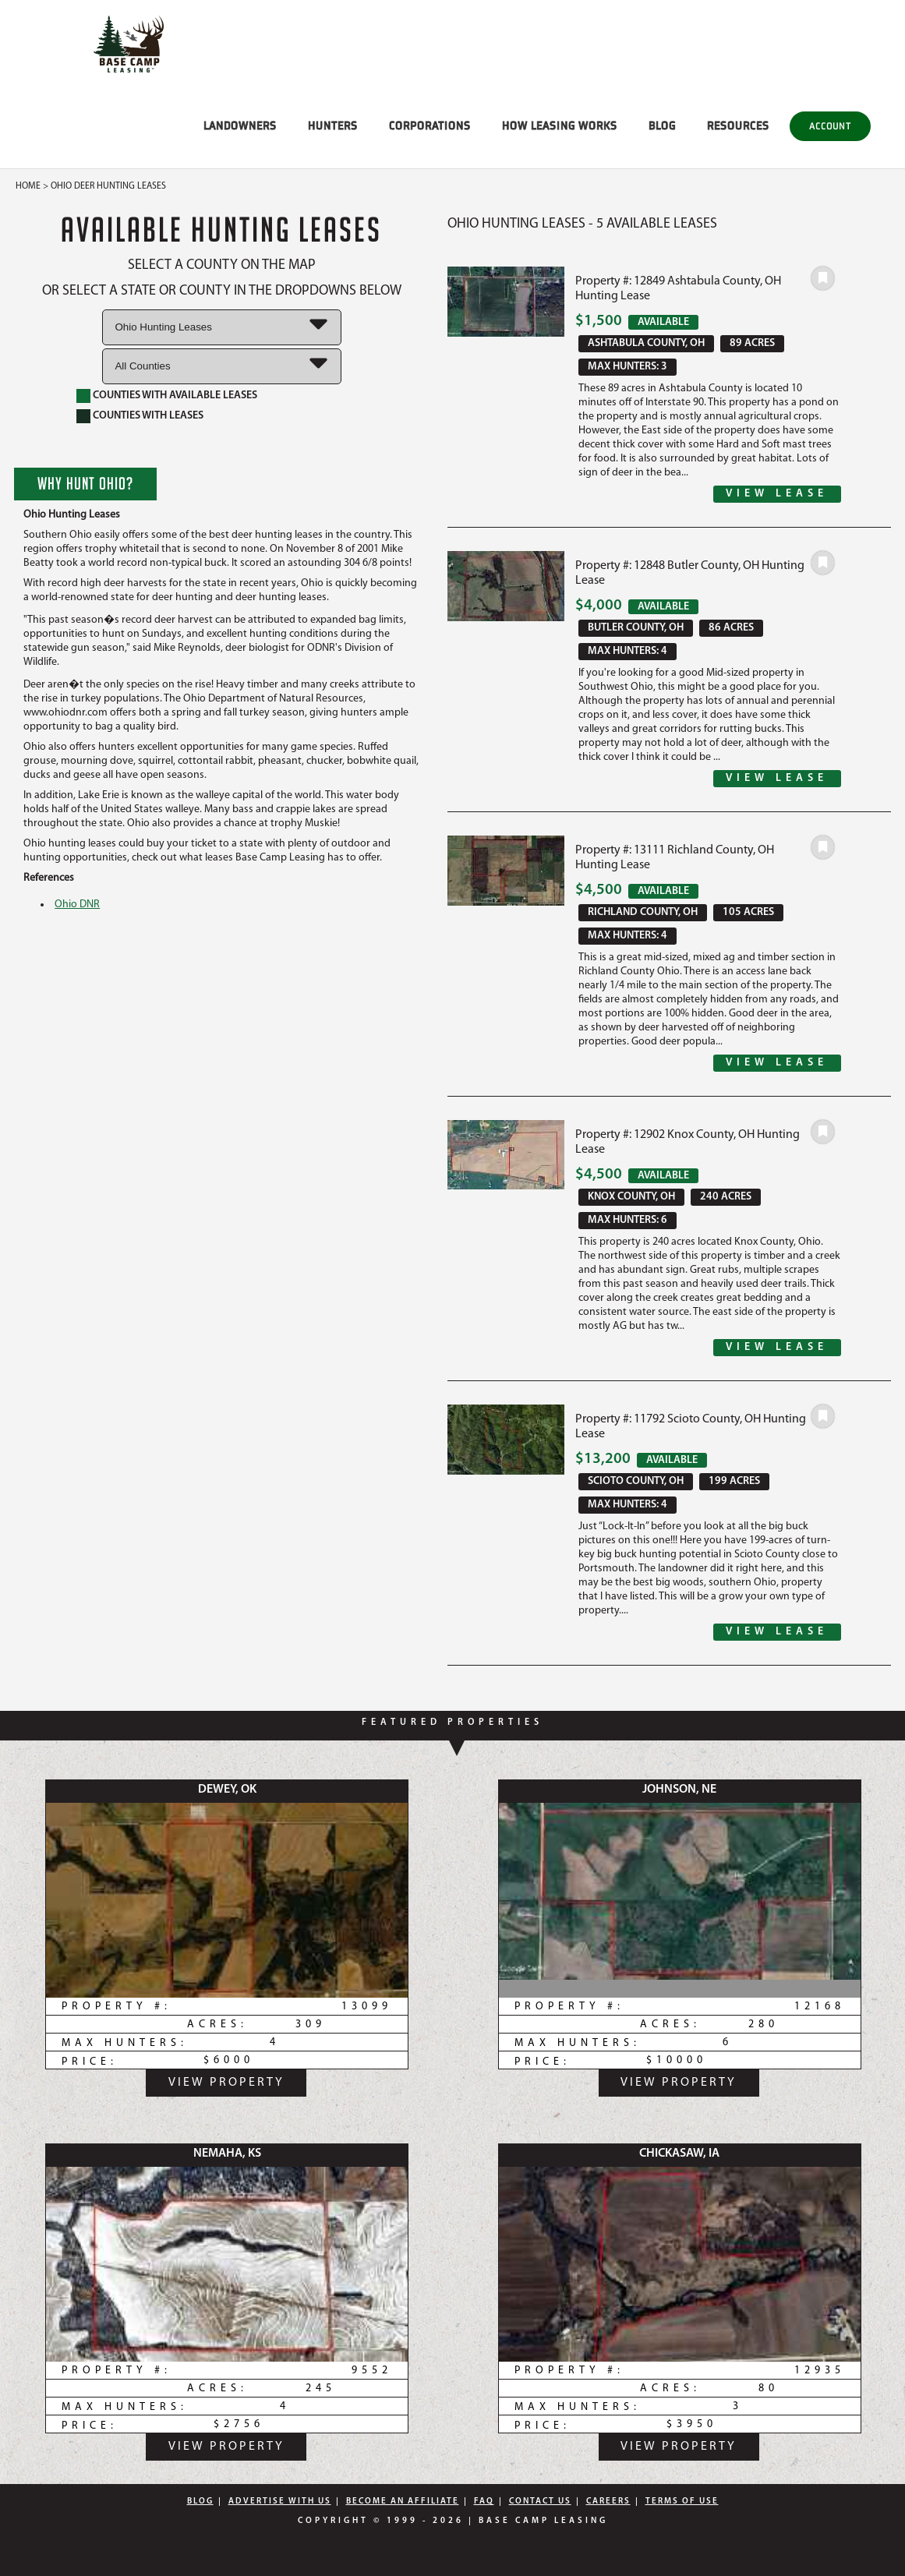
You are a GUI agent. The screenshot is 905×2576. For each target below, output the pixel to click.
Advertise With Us (279, 2501)
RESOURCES (738, 125)
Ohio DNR (77, 904)
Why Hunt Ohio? (85, 483)
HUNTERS (333, 125)
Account (830, 125)
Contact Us (540, 2501)
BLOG (662, 125)
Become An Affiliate (402, 2501)
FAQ (484, 2501)
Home (28, 186)
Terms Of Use (682, 2501)
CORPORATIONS (430, 125)
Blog (200, 2501)
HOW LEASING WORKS (559, 125)
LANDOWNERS (240, 125)
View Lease (777, 494)
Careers (608, 2501)
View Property (226, 2082)
